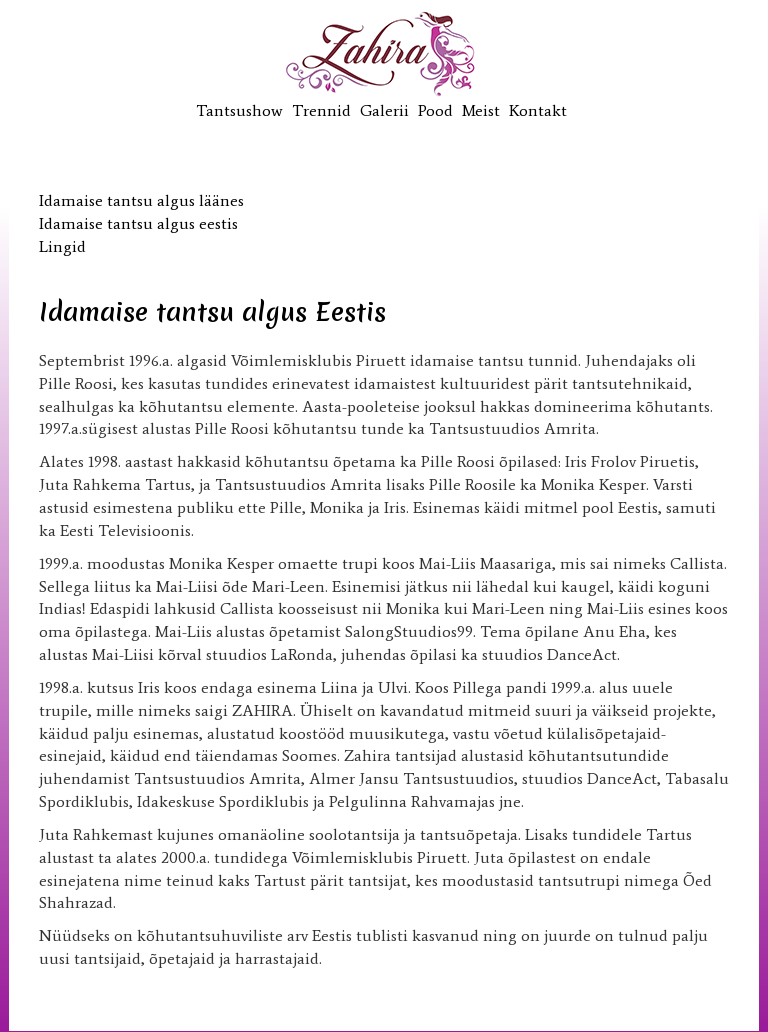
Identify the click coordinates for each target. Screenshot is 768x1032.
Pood (435, 110)
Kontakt (538, 110)
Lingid (62, 246)
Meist (481, 110)
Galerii (384, 110)
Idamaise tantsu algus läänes (141, 200)
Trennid (321, 110)
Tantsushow (239, 110)
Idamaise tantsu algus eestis (138, 223)
